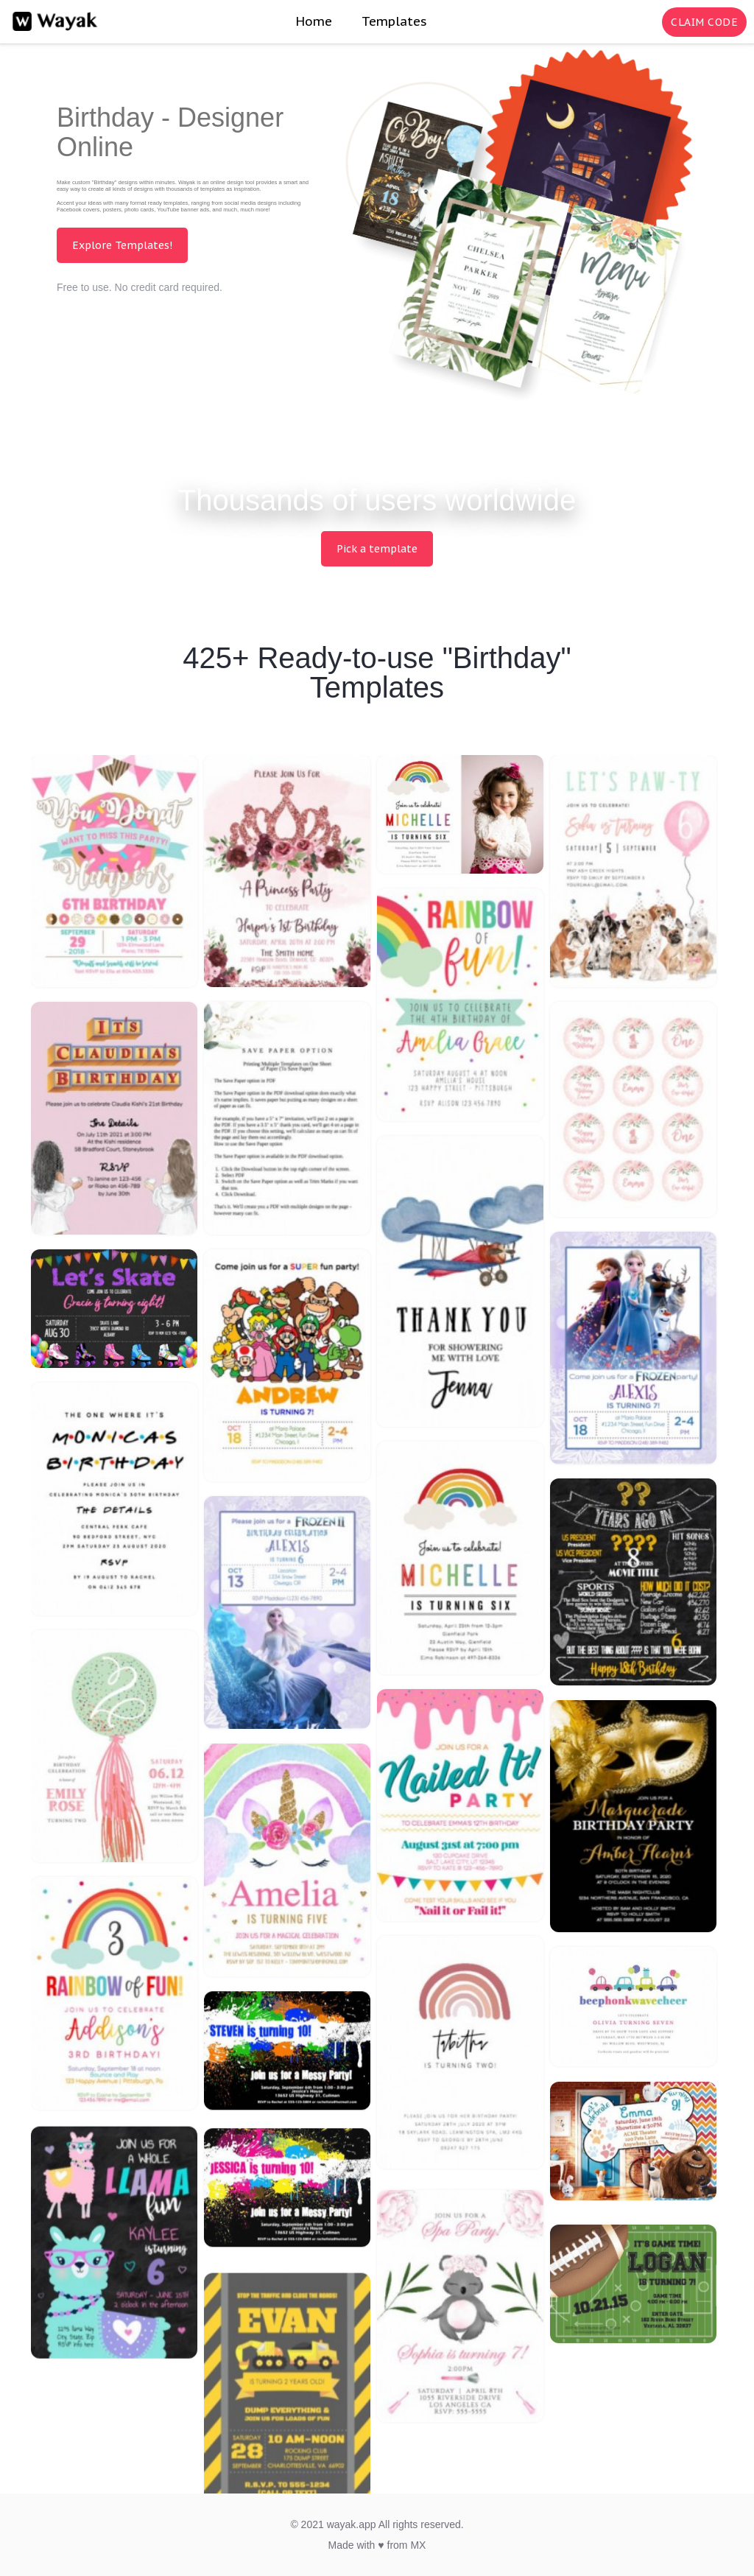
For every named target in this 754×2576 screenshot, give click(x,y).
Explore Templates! (122, 245)
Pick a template (377, 548)
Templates (394, 21)
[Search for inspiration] (648, 22)
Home (313, 21)
